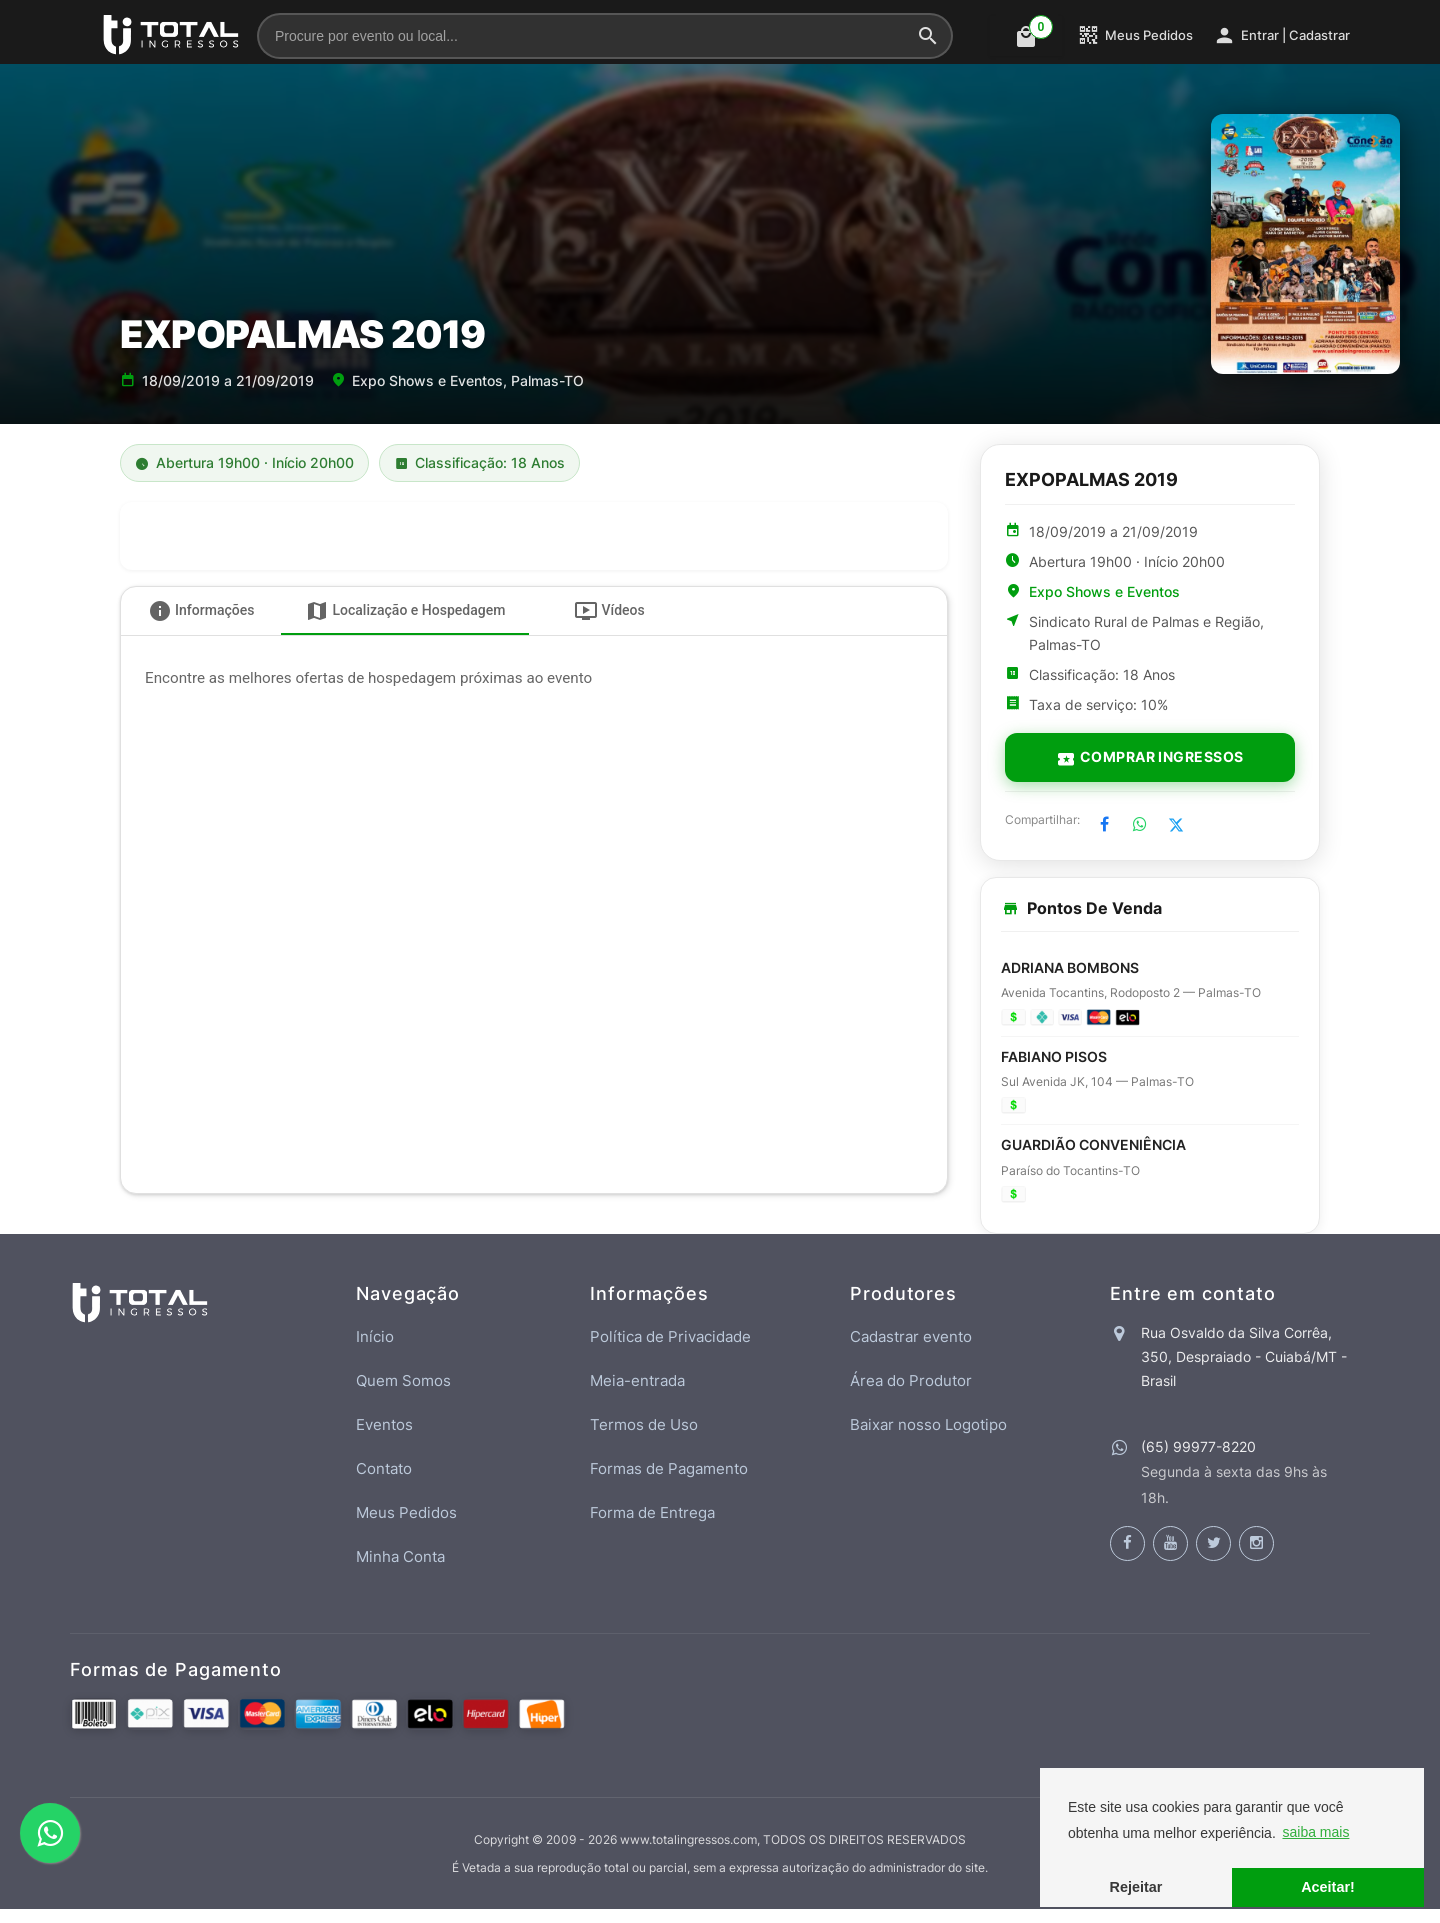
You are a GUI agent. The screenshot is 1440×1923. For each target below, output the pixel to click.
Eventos (384, 1438)
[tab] (201, 611)
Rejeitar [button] (1136, 1887)
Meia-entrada (637, 1394)
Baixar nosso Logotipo (928, 1438)
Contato (384, 1482)
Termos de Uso (644, 1438)
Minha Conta (400, 1570)
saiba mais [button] (1315, 1832)
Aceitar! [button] (1328, 1887)
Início (375, 1350)
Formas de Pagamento (669, 1482)
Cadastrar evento (911, 1350)
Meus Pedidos (1135, 35)
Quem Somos (403, 1394)
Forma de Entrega (652, 1526)
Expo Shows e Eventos (1104, 592)
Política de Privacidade (670, 1350)
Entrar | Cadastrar (1281, 35)
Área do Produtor (911, 1394)
